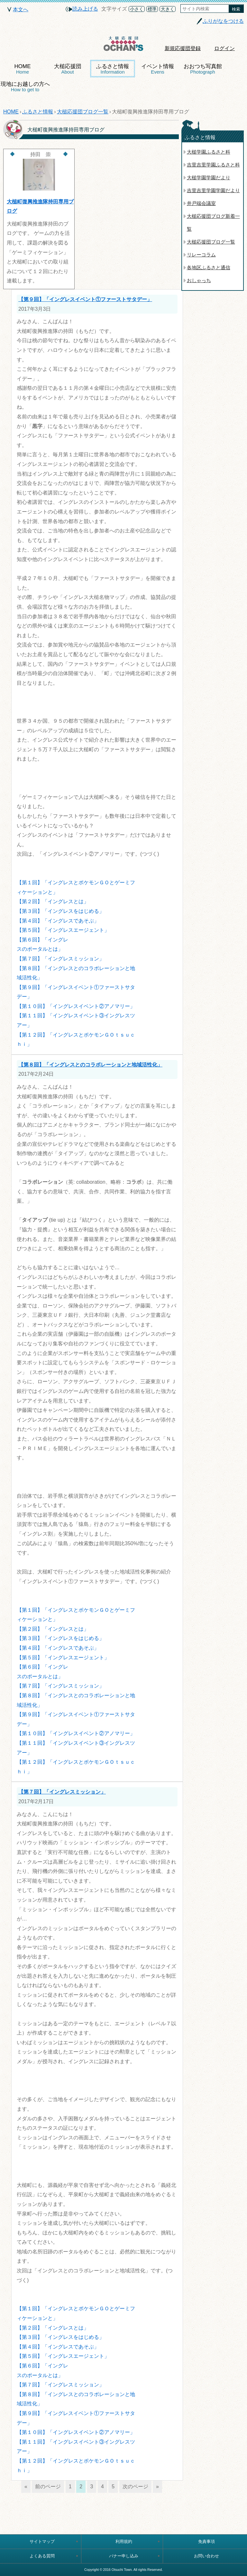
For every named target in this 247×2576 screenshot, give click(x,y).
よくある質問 (42, 2556)
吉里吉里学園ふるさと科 (213, 164)
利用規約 (123, 2541)
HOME (22, 69)
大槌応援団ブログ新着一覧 (213, 222)
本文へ (20, 9)
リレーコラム (201, 254)
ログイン (224, 48)
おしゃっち (199, 280)
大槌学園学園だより (208, 177)
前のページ (48, 2486)
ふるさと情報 (112, 69)
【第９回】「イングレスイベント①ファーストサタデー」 (85, 299)
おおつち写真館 (203, 69)
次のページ (135, 2486)
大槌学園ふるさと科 (208, 152)
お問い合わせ (206, 2556)
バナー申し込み (123, 2556)
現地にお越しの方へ (25, 86)
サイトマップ (42, 2541)
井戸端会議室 (201, 203)
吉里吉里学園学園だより (213, 190)
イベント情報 (157, 69)
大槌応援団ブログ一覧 (82, 111)
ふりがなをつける (223, 21)
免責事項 (206, 2541)
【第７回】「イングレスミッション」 (62, 1792)
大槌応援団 (67, 69)
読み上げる (85, 9)
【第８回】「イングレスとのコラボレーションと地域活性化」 (90, 1064)
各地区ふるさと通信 (208, 267)
